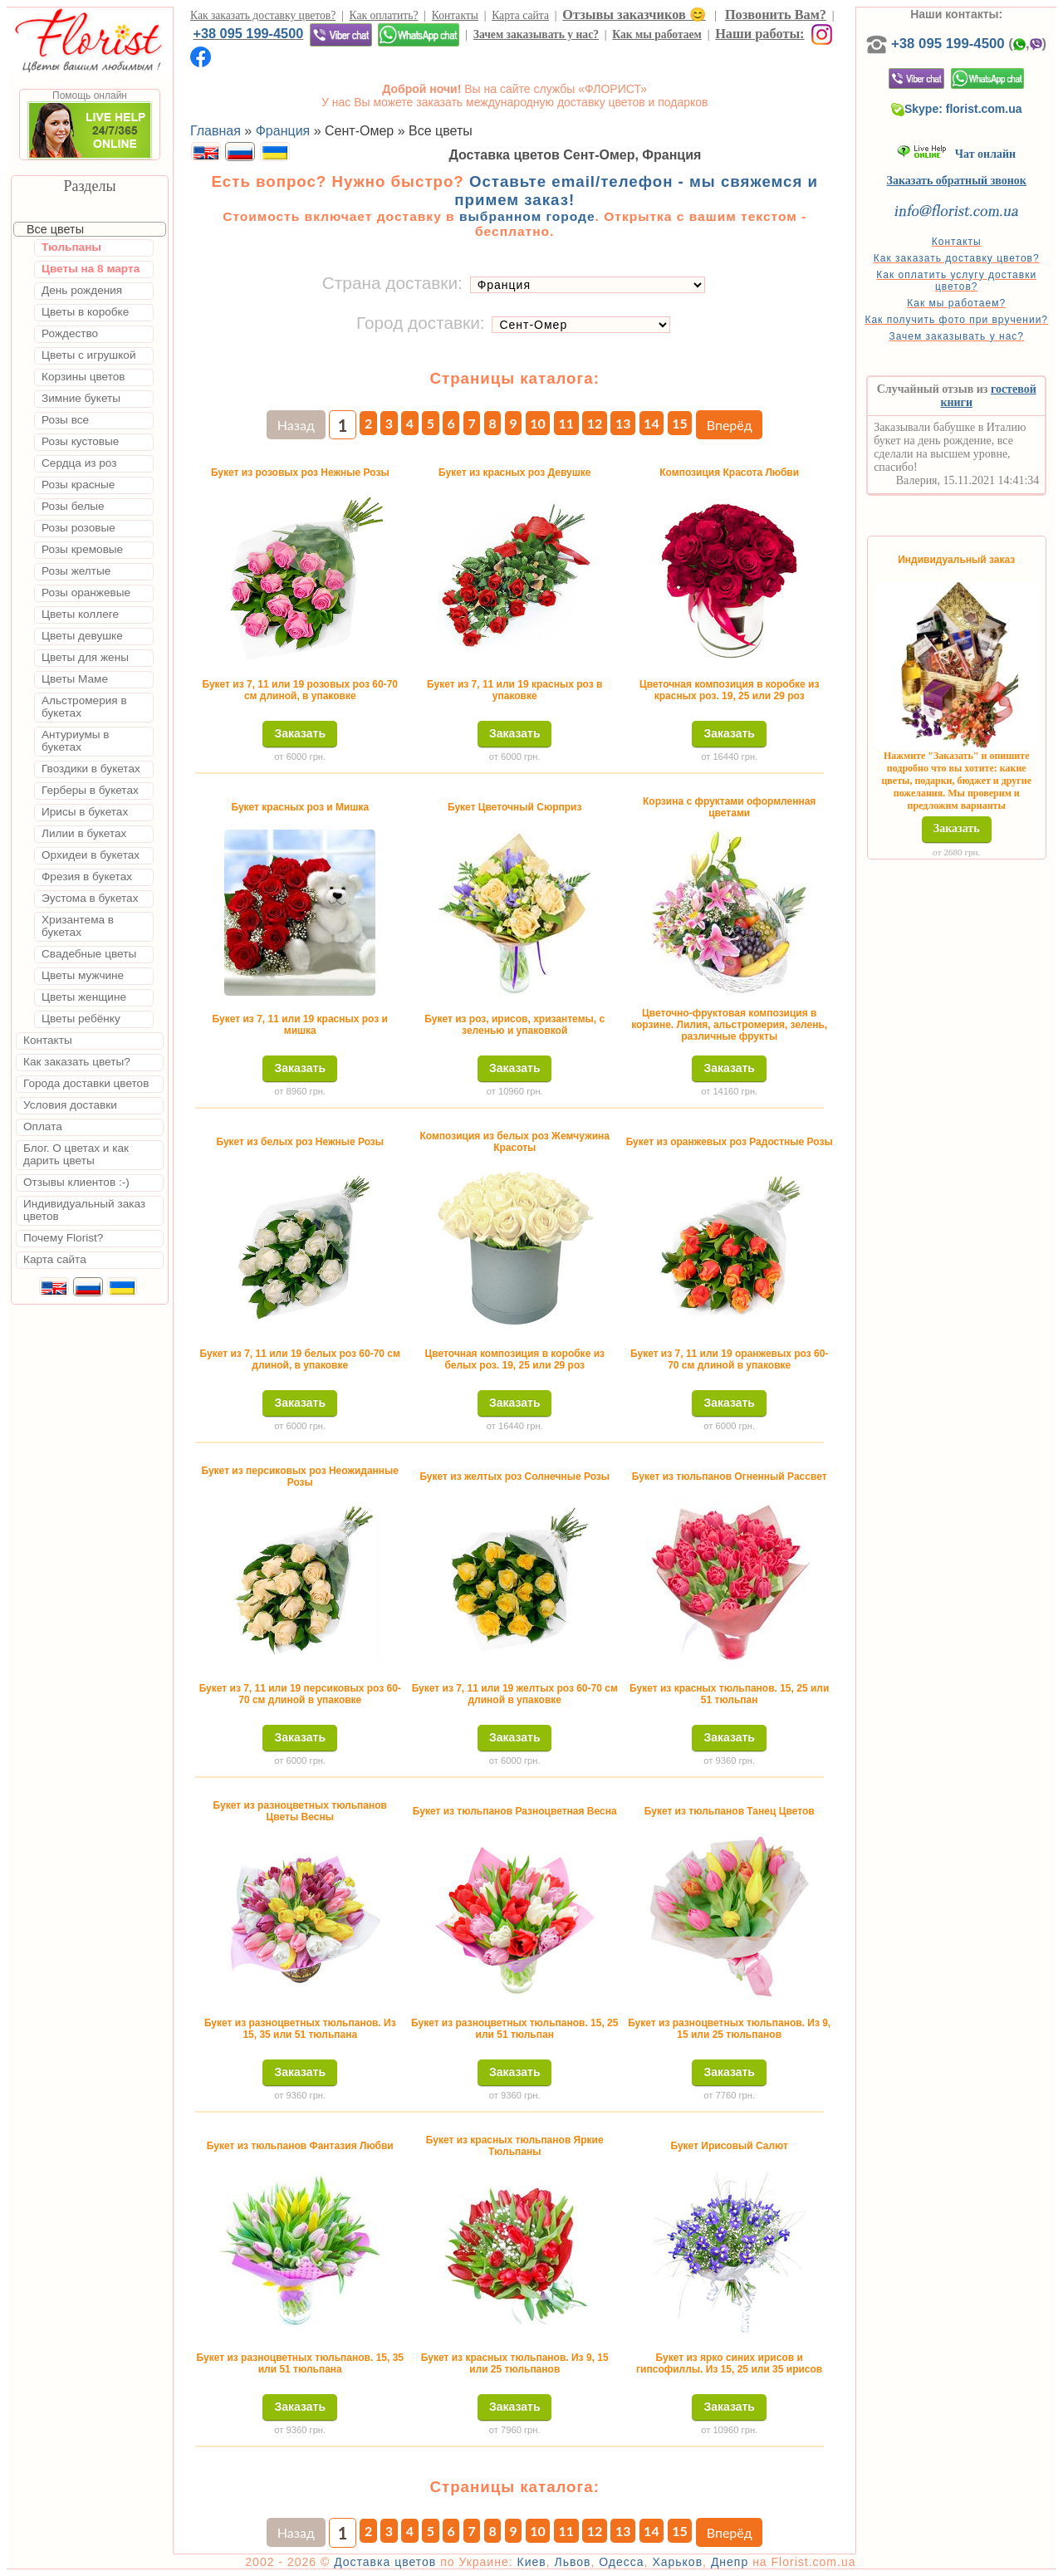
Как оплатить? (384, 15)
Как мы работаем (657, 34)
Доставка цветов (385, 2562)
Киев (531, 2562)
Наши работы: (759, 34)
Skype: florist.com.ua (956, 108)
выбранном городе (527, 216)
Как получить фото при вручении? (956, 320)
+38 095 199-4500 (248, 33)
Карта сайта (520, 15)
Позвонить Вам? (775, 14)
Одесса (621, 2562)
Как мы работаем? (956, 303)
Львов (572, 2562)
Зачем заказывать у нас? (536, 34)
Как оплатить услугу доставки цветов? (956, 280)
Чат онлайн (956, 154)
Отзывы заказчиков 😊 (633, 14)
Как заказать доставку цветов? (263, 15)
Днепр (729, 2562)
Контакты (455, 15)
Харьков (677, 2562)
